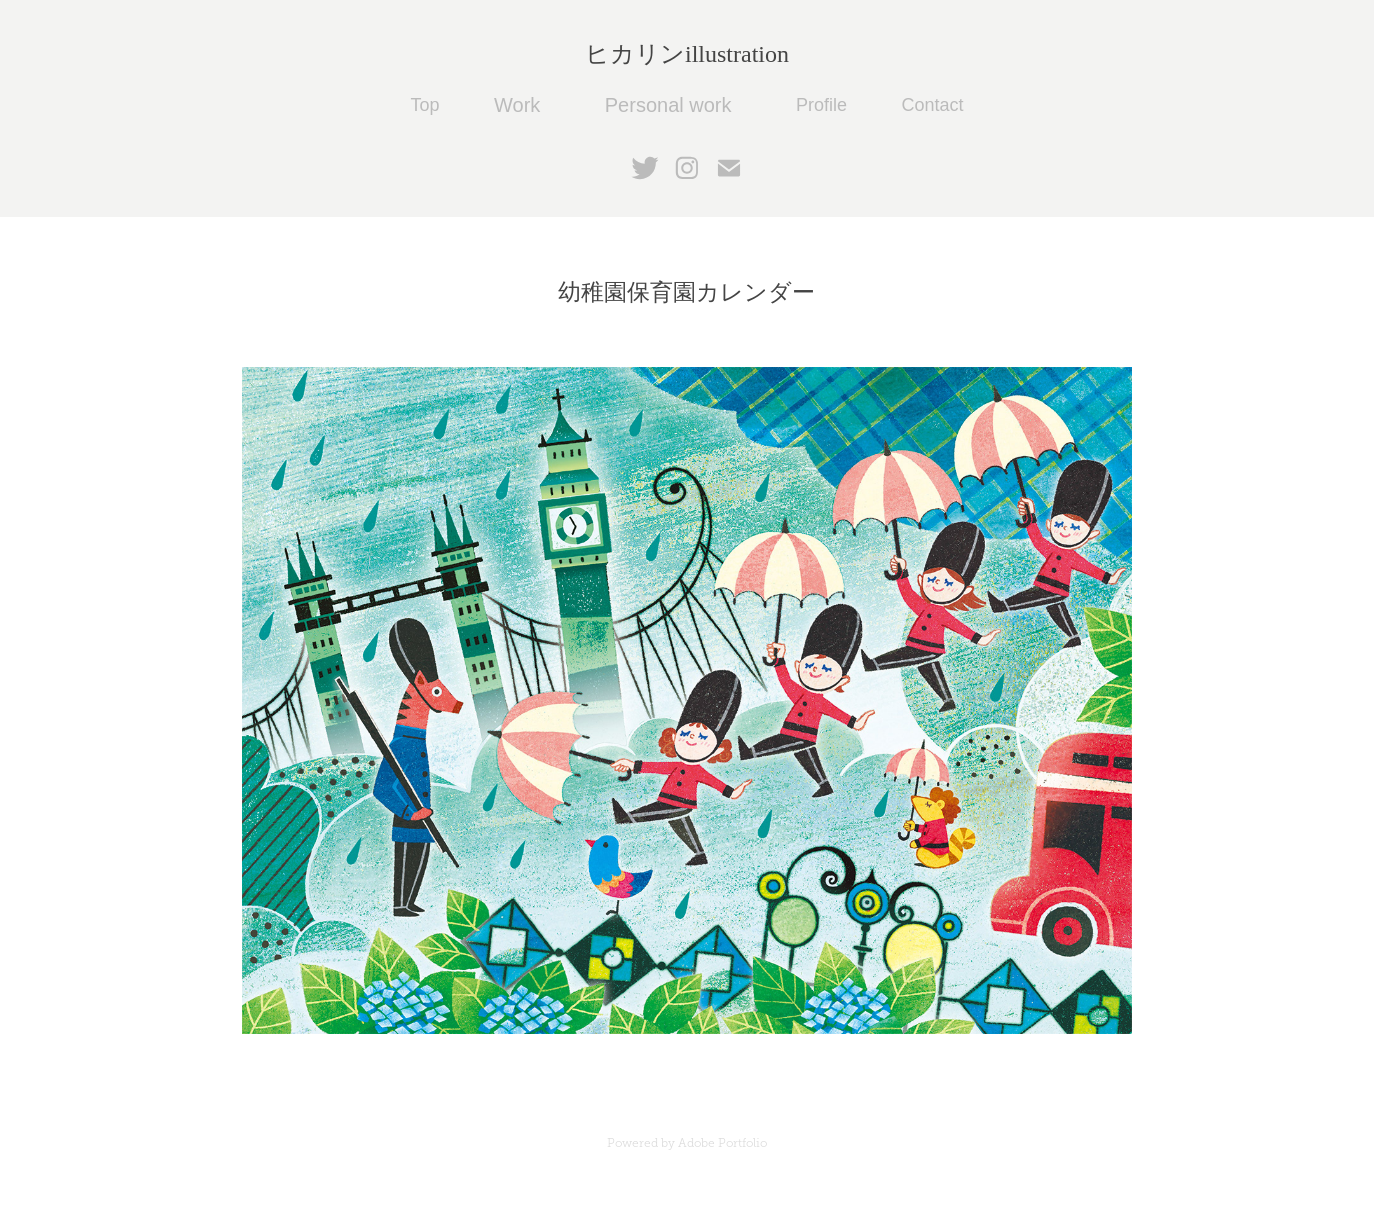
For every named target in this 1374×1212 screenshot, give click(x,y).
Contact (932, 105)
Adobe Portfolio (722, 1143)
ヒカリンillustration (687, 54)
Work (517, 105)
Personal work (668, 105)
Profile (821, 105)
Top (425, 105)
